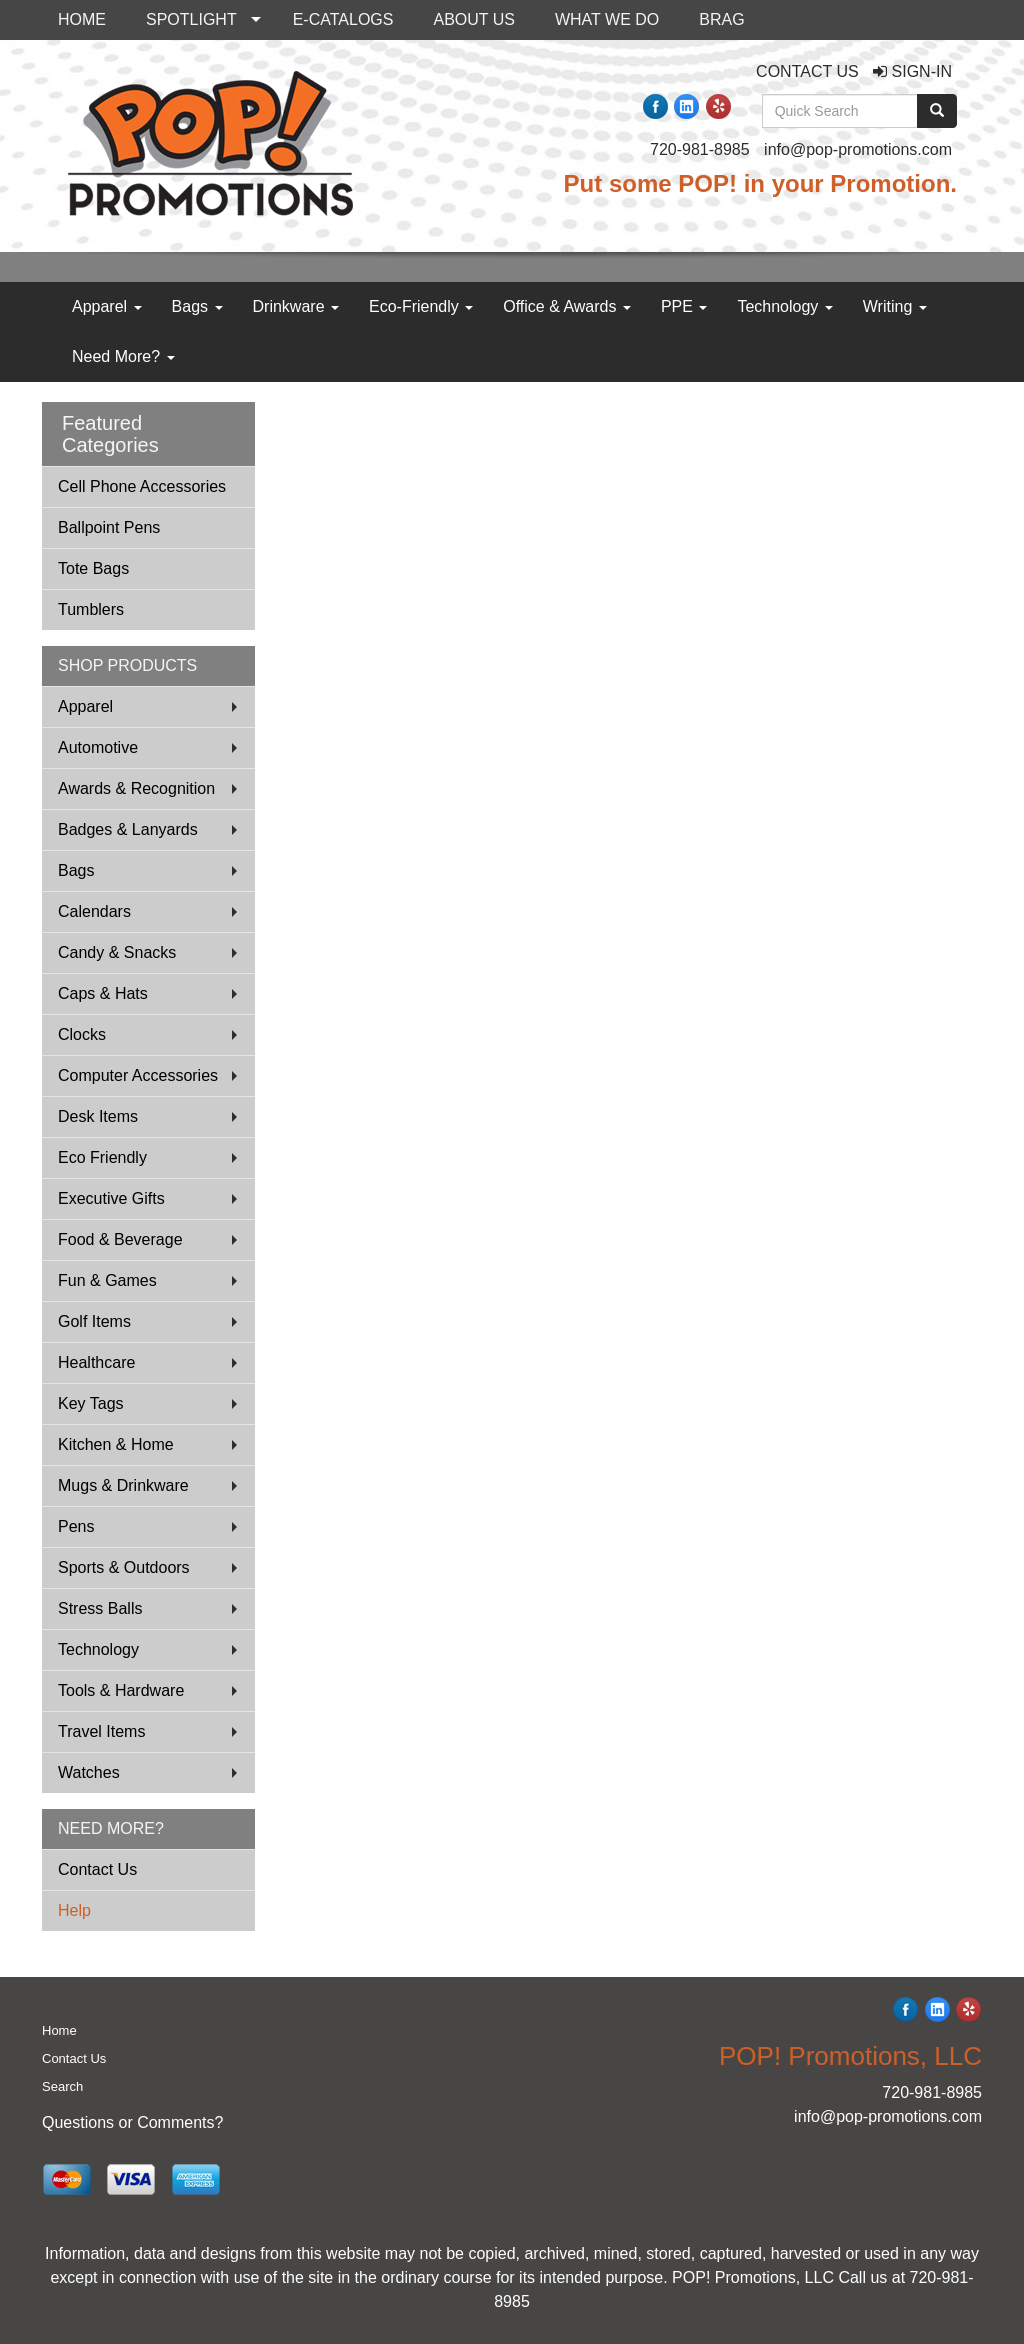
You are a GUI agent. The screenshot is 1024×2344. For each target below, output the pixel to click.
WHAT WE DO (607, 19)
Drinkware (296, 306)
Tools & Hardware (121, 1690)
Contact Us (97, 1869)
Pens (76, 1526)
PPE (684, 306)
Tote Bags (93, 568)
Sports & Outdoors (124, 1567)
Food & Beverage (120, 1239)
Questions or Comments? (132, 2122)
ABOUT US (474, 19)
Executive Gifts (111, 1198)
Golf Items (94, 1321)
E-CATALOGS (343, 19)
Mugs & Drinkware (123, 1485)
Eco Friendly (102, 1157)
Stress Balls (100, 1608)
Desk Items (98, 1116)
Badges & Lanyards (128, 829)
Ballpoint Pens (109, 527)
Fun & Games (107, 1280)
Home (59, 2030)
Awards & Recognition (136, 788)
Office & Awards (567, 306)
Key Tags (91, 1403)
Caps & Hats (103, 993)
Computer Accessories (138, 1075)
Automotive (98, 747)
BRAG (721, 19)
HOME (82, 19)
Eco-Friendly (421, 306)
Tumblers (91, 609)
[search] (937, 111)
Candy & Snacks (117, 952)
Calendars (94, 911)
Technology (784, 306)
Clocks (82, 1034)
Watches (89, 1772)
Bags (197, 306)
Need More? (123, 356)
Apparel (107, 306)
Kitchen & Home (116, 1444)
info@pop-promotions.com (858, 149)
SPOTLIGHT (191, 19)
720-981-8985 (700, 149)
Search (62, 2086)
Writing (895, 306)
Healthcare (96, 1362)
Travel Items (101, 1731)
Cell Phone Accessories (142, 486)
